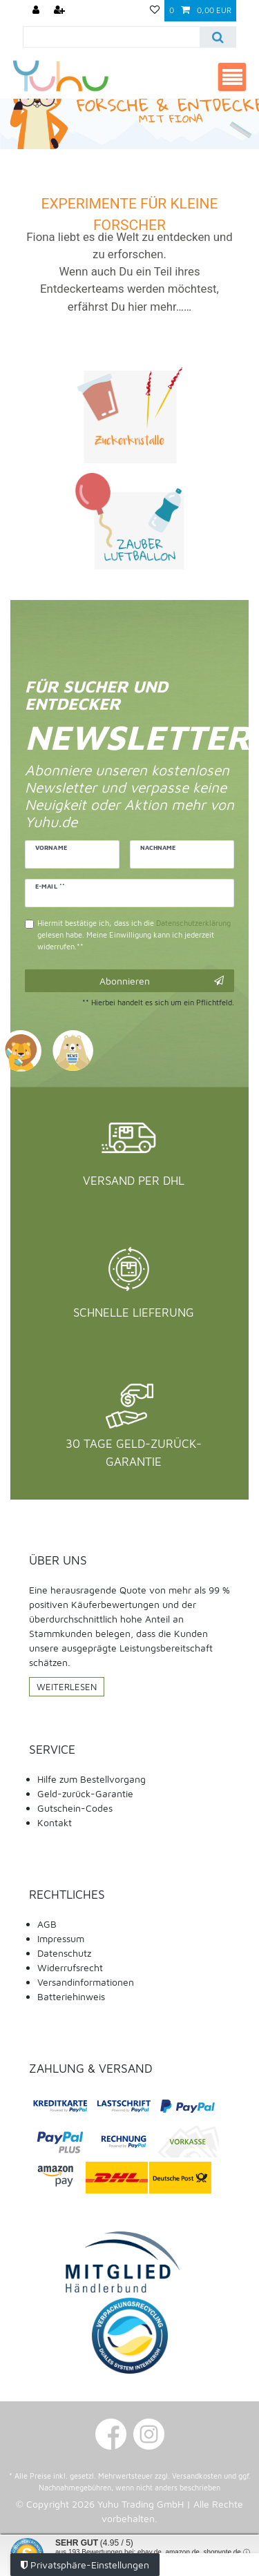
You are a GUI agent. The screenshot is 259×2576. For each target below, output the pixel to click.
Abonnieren (161, 981)
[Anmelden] (37, 10)
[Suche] (217, 37)
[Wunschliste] (154, 10)
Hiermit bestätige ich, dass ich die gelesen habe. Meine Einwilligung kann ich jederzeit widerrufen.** (134, 934)
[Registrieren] (61, 10)
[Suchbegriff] (111, 37)
